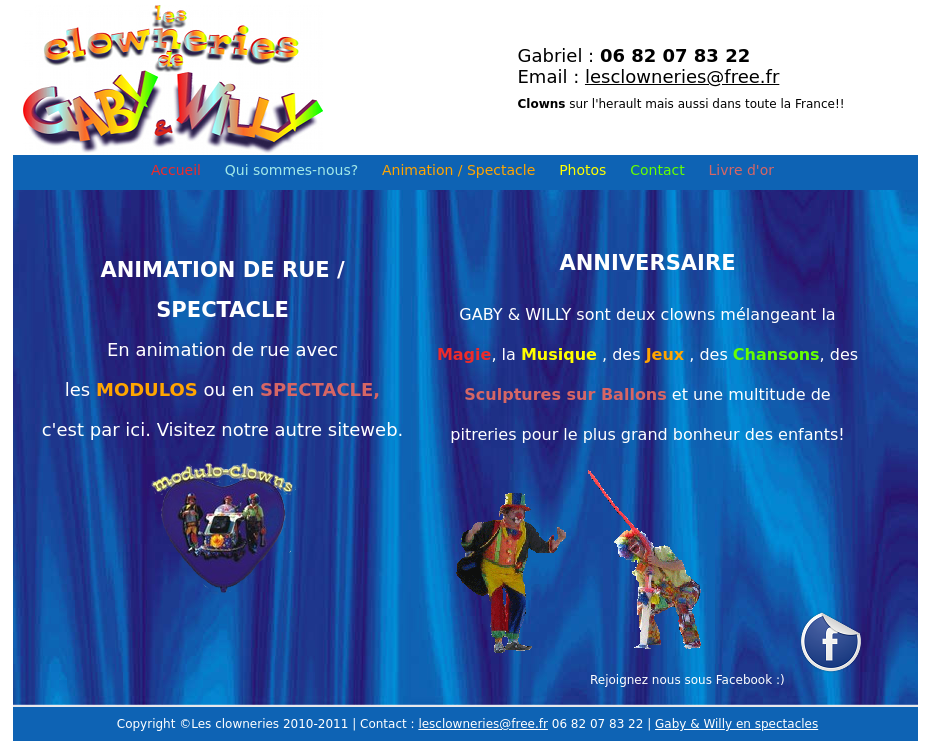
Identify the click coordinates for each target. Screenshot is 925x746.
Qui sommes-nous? (291, 170)
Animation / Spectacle (458, 170)
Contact (657, 170)
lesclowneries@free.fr (682, 76)
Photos (582, 170)
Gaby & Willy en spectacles (736, 724)
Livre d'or (742, 170)
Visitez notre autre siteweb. (280, 429)
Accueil (176, 170)
